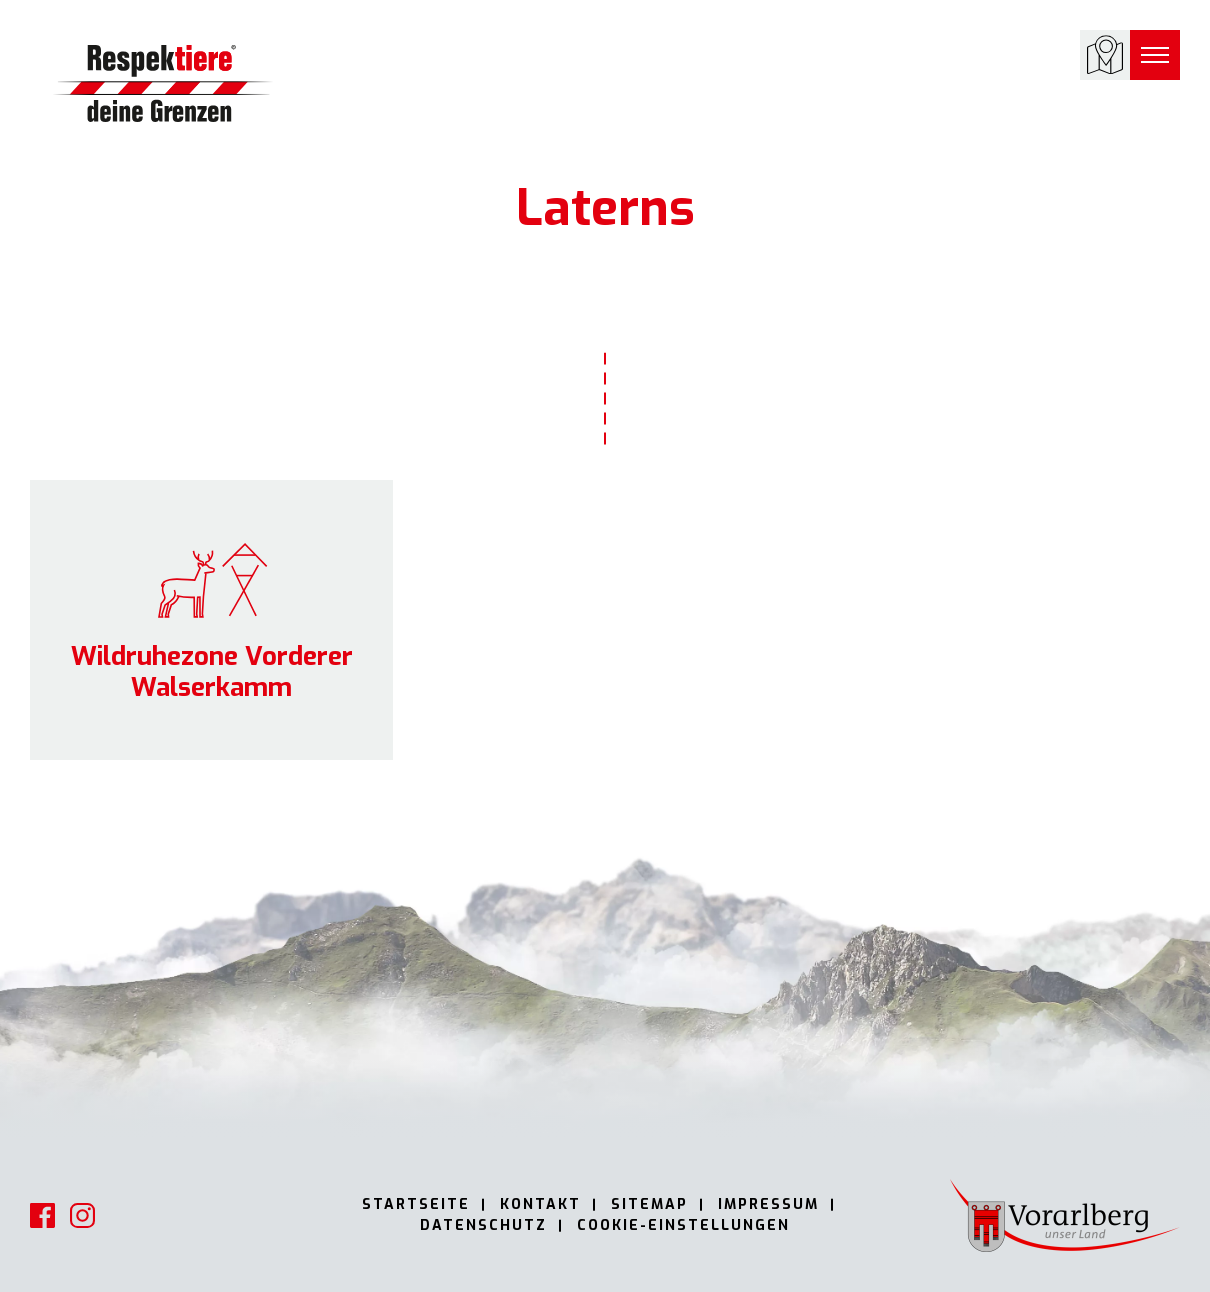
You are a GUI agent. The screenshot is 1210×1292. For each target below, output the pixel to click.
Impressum (768, 1204)
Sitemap (649, 1204)
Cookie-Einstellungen (683, 1225)
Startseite (416, 1204)
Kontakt (540, 1204)
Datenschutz (483, 1225)
